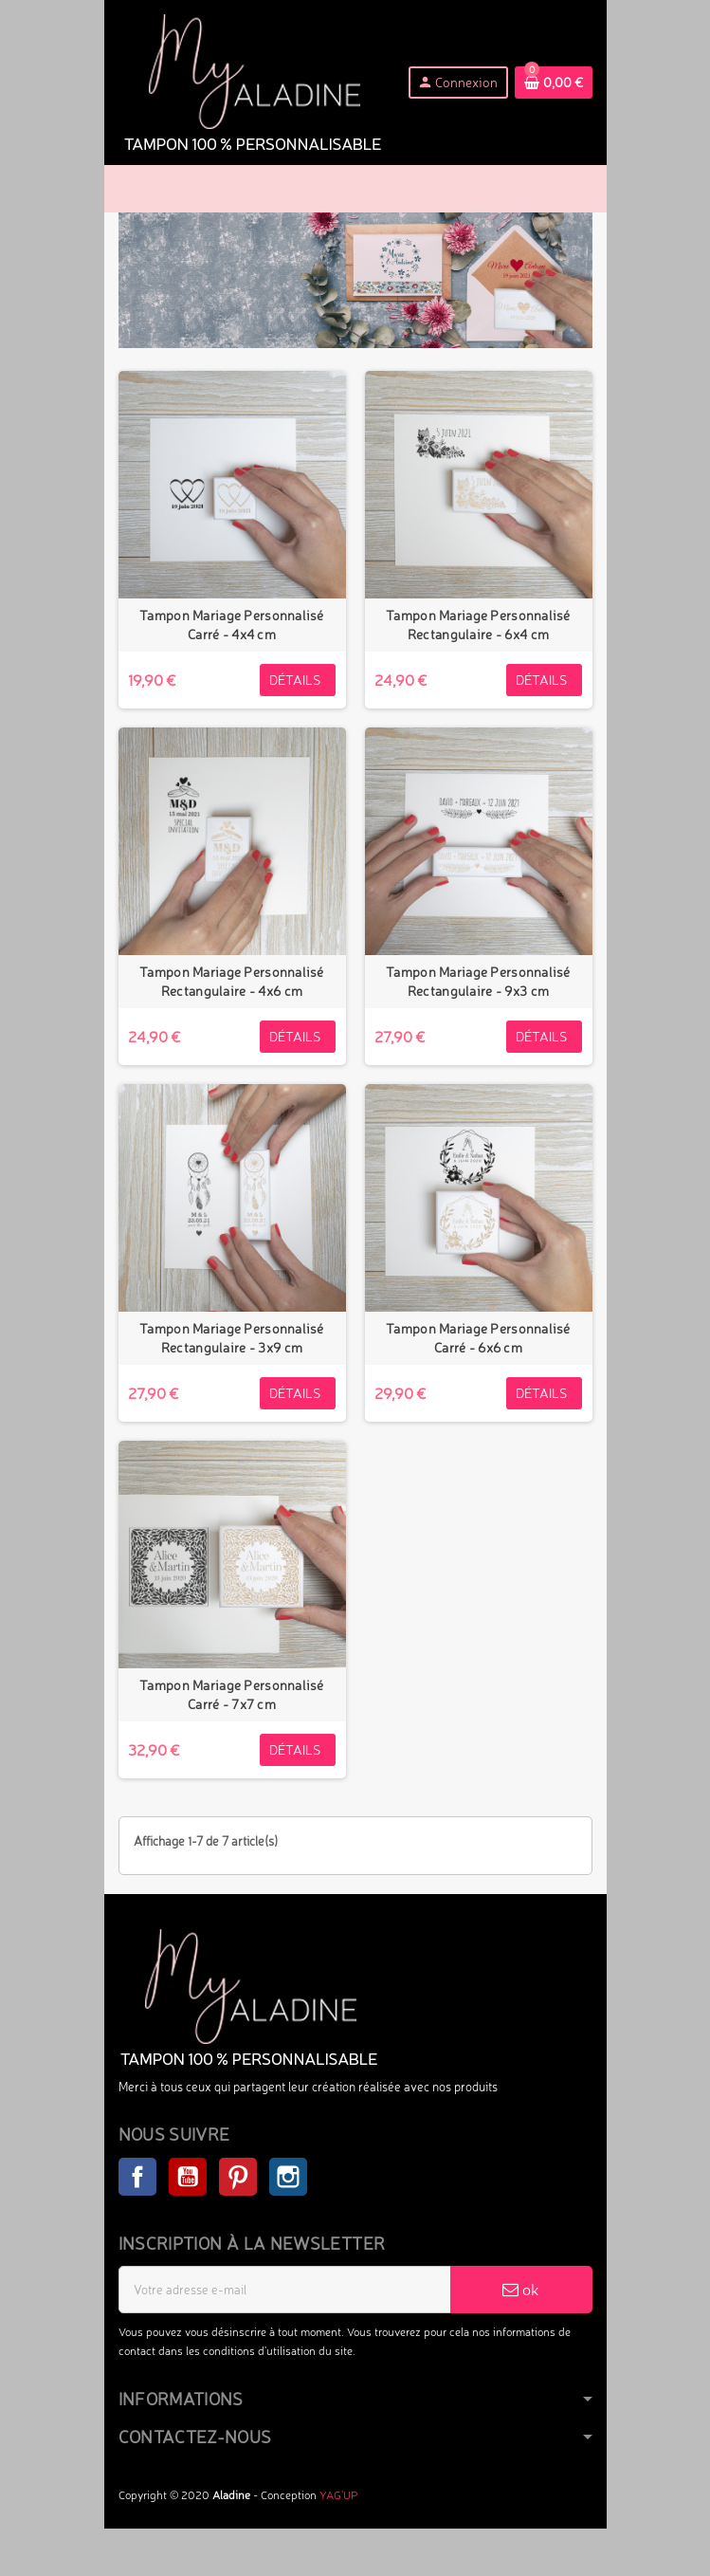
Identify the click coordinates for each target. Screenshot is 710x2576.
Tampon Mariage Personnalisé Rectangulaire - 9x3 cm (478, 981)
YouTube (188, 2177)
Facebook (137, 2177)
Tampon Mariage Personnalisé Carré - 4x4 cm (231, 624)
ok (520, 2289)
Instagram (288, 2177)
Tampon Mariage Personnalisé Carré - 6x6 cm (478, 1337)
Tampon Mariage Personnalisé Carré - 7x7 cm (231, 1694)
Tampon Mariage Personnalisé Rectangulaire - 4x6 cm (231, 981)
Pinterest (238, 2177)
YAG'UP (338, 2495)
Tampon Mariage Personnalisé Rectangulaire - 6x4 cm (478, 624)
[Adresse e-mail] (284, 2289)
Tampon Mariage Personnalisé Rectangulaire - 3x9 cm (231, 1337)
